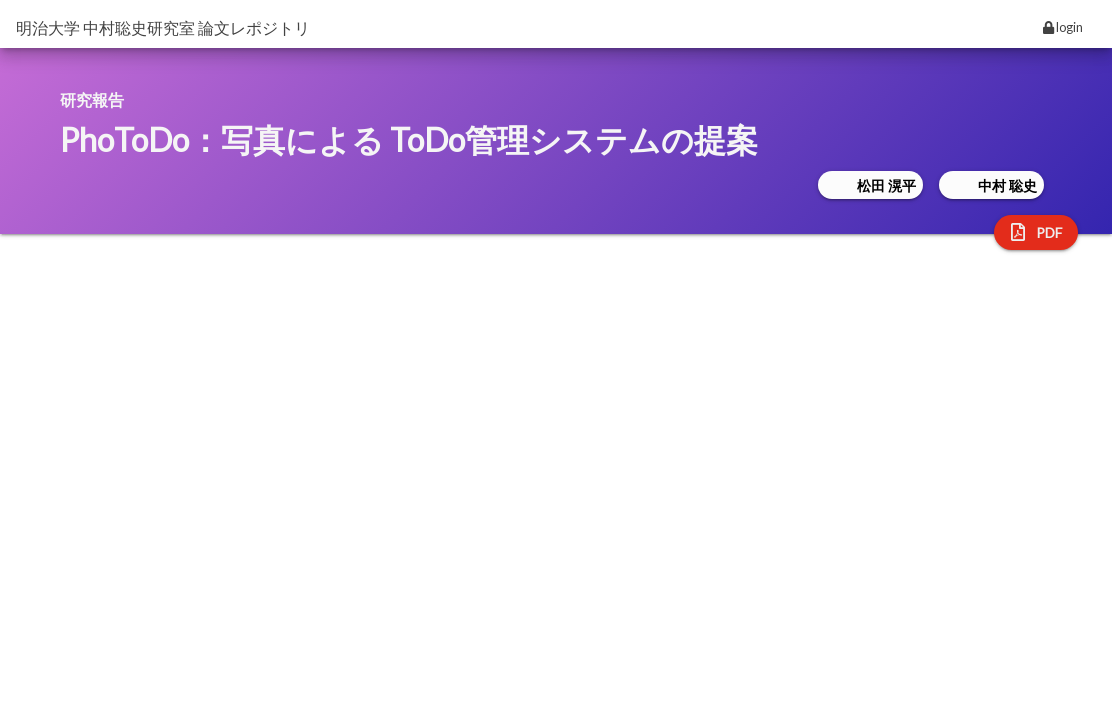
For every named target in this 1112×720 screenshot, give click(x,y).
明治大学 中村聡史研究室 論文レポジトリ (163, 27)
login (1063, 27)
